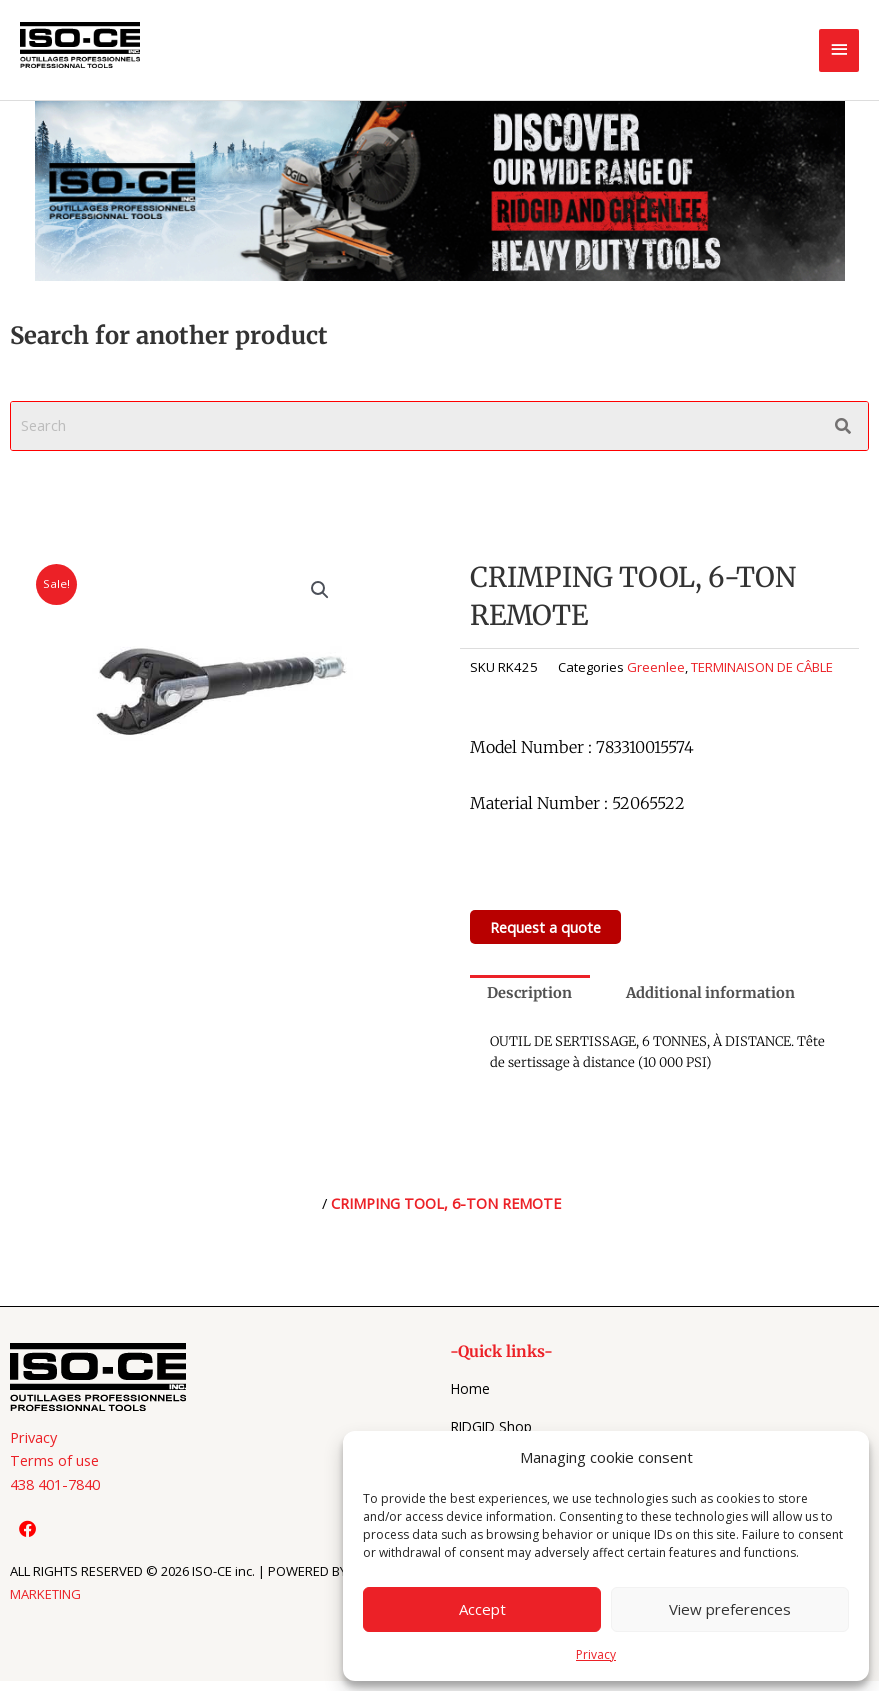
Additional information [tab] (710, 993)
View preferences (730, 1609)
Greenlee (656, 667)
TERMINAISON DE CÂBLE (762, 667)
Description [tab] (529, 993)
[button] (320, 590)
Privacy (596, 1654)
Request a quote (545, 927)
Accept (482, 1609)
